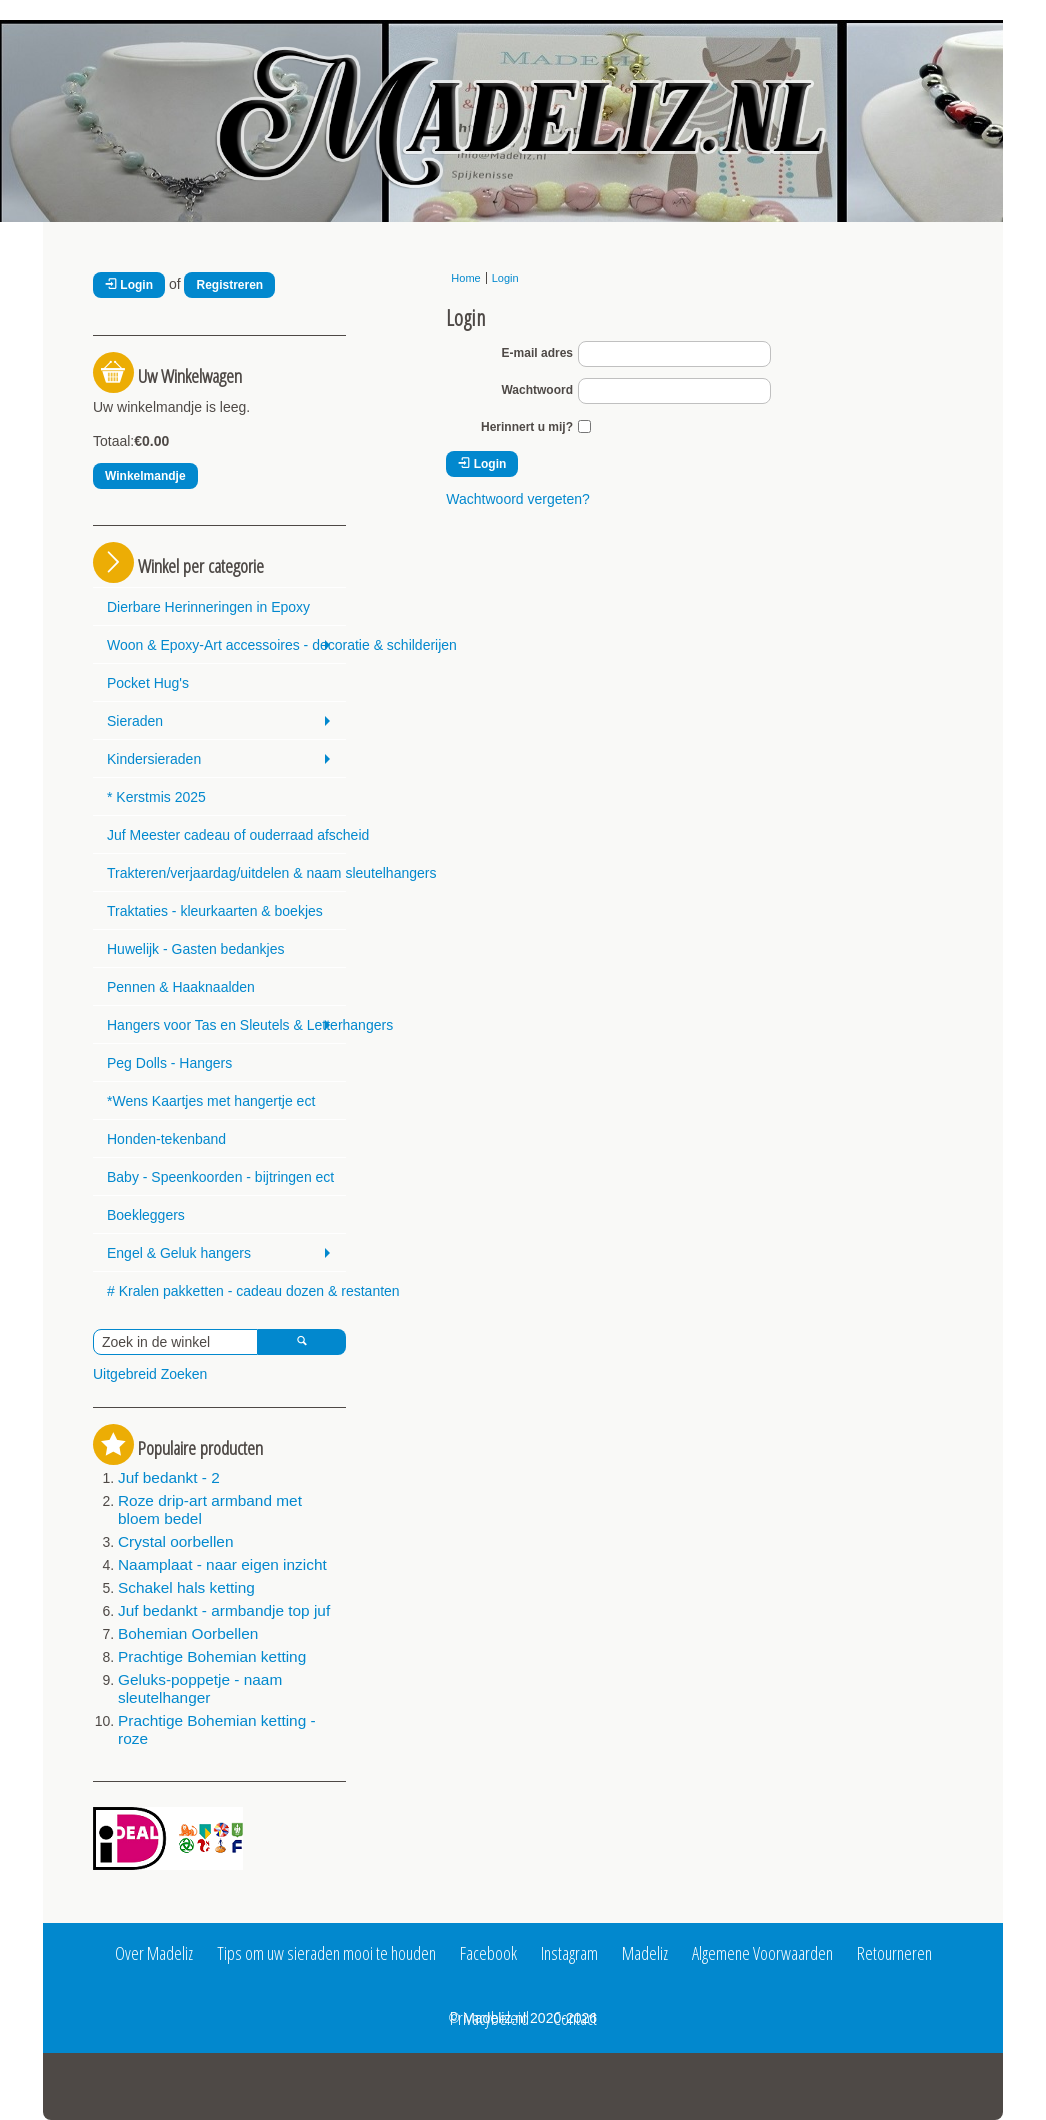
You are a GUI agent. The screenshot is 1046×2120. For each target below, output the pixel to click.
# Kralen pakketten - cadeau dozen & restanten (226, 1291)
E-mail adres (537, 353)
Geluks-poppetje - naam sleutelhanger (200, 1688)
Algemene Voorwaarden (762, 1953)
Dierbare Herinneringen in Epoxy (208, 607)
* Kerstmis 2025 (156, 797)
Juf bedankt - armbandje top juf (224, 1610)
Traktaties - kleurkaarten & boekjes (215, 911)
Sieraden (135, 721)
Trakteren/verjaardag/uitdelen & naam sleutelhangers (226, 873)
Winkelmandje (145, 476)
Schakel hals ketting (186, 1587)
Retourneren (894, 1953)
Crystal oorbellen (175, 1541)
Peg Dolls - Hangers (169, 1063)
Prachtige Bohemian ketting (212, 1656)
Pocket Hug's (148, 683)
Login (129, 285)
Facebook (488, 1953)
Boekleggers (146, 1215)
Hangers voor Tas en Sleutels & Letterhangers (226, 1025)
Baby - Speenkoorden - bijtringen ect (220, 1177)
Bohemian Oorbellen (188, 1633)
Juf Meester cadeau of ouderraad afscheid (226, 835)
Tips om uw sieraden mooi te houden (326, 1953)
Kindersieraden (154, 759)
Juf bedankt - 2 (169, 1477)
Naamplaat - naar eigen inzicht (222, 1564)
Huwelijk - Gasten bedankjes (195, 949)
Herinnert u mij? (527, 427)
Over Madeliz (154, 1953)
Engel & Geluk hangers (179, 1253)
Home (465, 278)
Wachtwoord (537, 390)
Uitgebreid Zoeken (150, 1374)
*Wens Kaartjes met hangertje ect (211, 1101)
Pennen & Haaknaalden (181, 987)
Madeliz (645, 1953)
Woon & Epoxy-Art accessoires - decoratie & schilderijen (226, 645)
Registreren (229, 285)
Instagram (569, 1953)
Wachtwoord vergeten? (517, 499)
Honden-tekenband (166, 1139)
